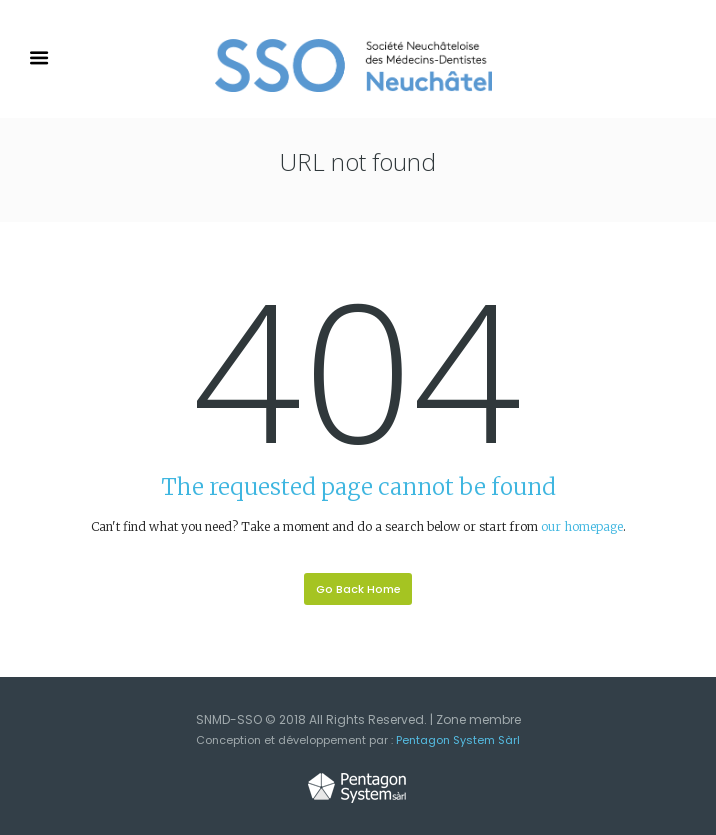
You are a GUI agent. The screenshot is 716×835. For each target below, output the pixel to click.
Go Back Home (358, 589)
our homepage (582, 526)
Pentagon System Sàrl (458, 740)
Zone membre (478, 719)
